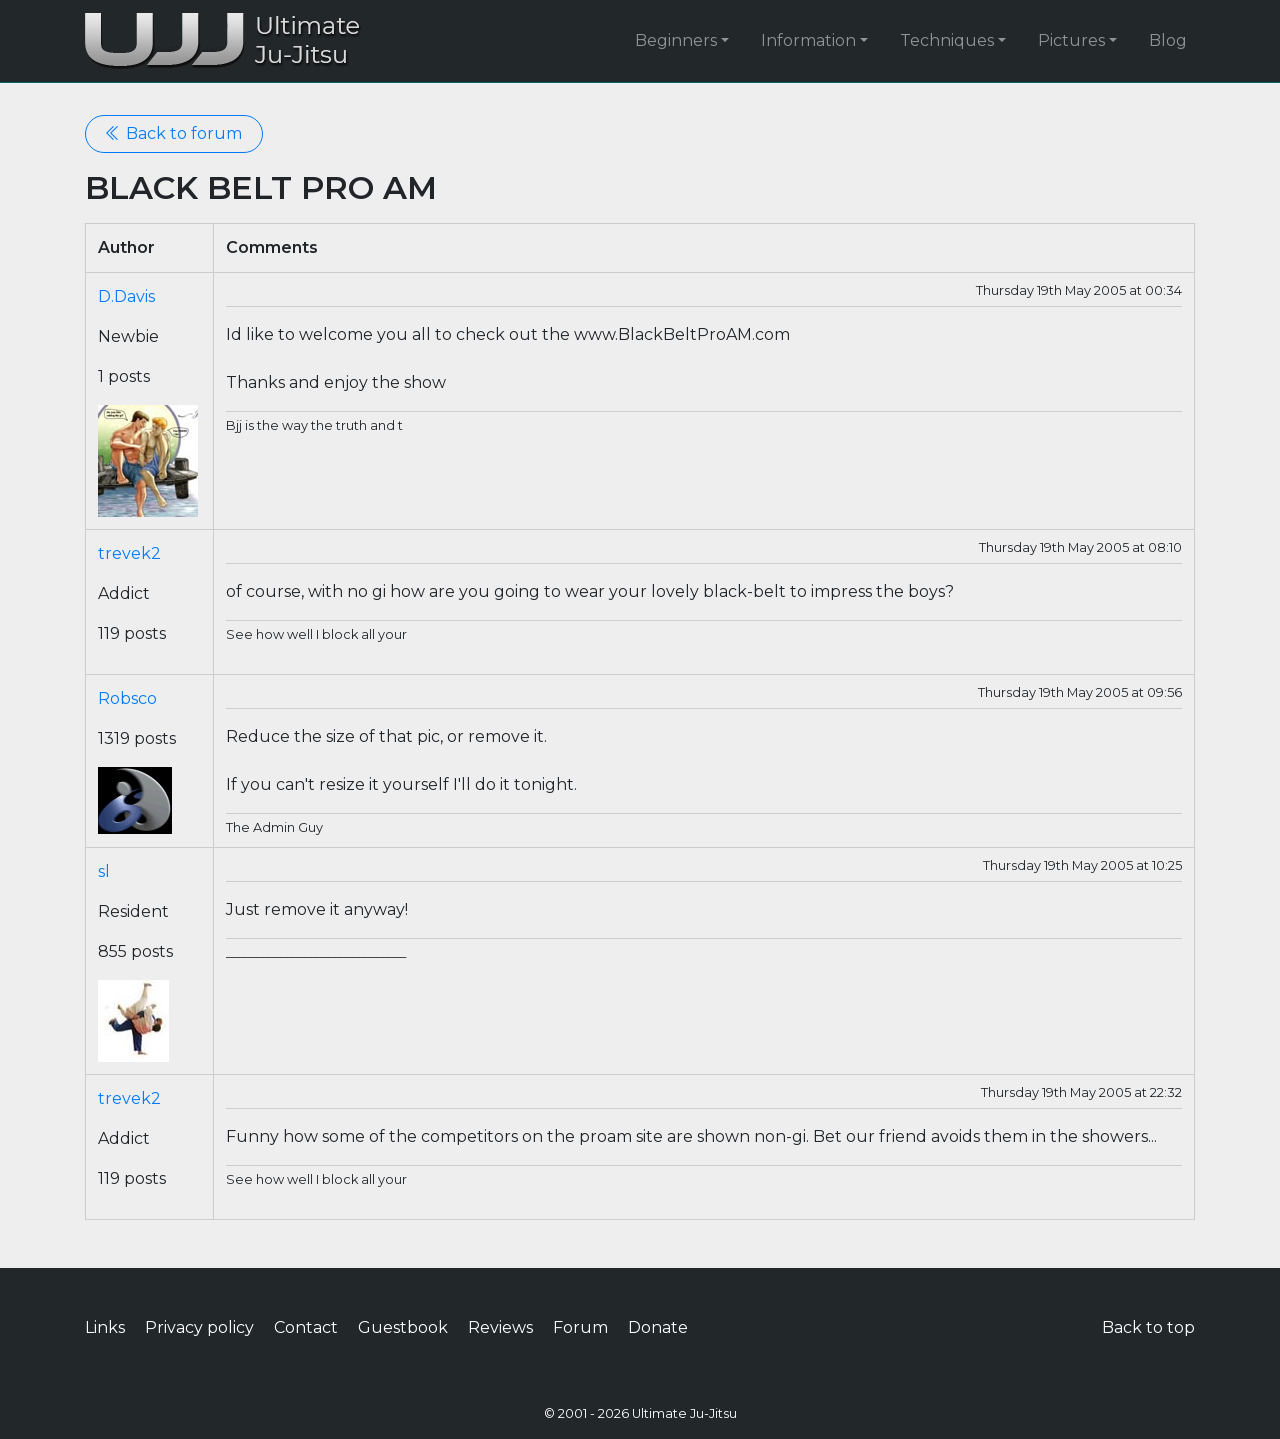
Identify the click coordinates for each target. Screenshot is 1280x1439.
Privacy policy (199, 1327)
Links (105, 1327)
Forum (580, 1327)
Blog (1168, 40)
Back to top (1148, 1327)
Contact (306, 1327)
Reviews (500, 1327)
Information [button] (808, 40)
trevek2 (129, 553)
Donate (658, 1327)
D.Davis (126, 296)
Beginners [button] (676, 40)
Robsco (127, 698)
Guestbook (403, 1327)
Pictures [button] (1071, 40)
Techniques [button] (947, 40)
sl (104, 871)
